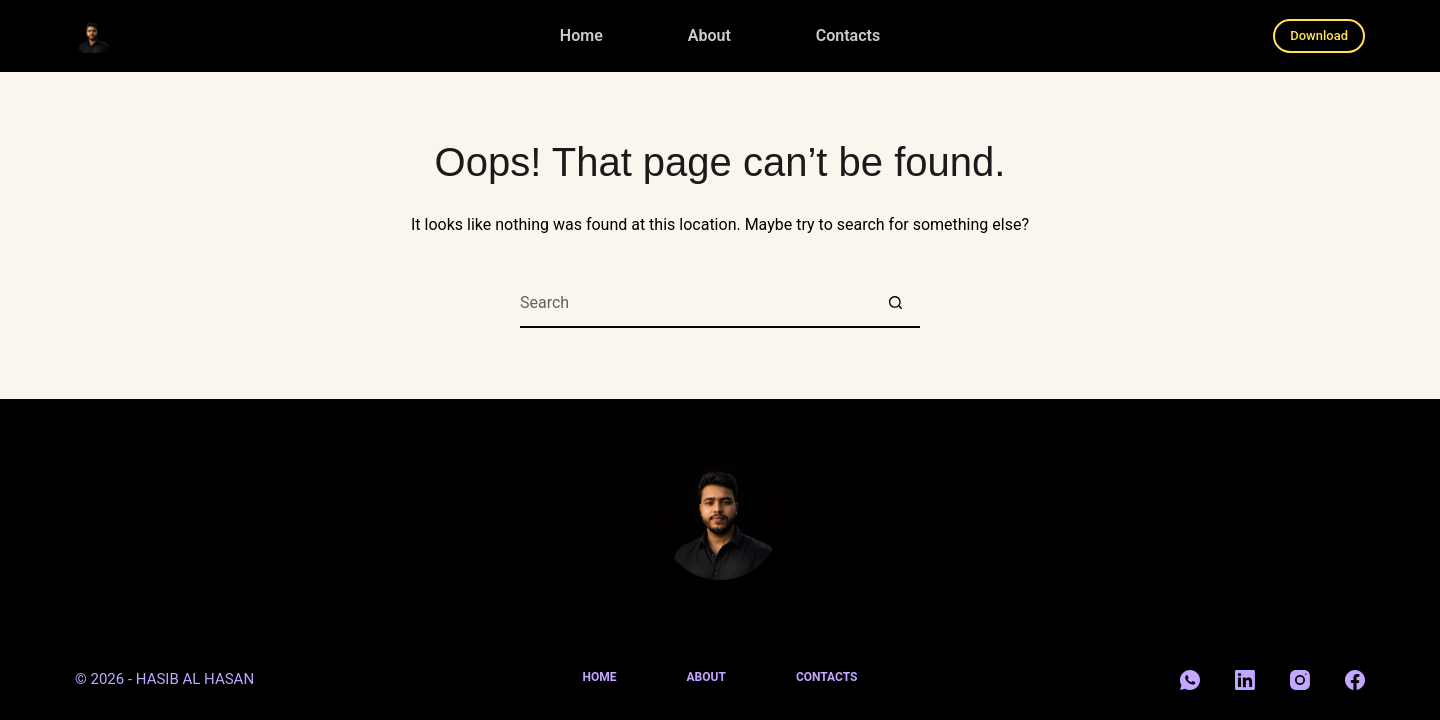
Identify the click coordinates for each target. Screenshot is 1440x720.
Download (1319, 35)
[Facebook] (1355, 680)
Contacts (848, 35)
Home (581, 35)
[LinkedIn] (1245, 680)
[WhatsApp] (1190, 680)
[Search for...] (695, 303)
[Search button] (895, 303)
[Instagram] (1300, 680)
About (709, 35)
